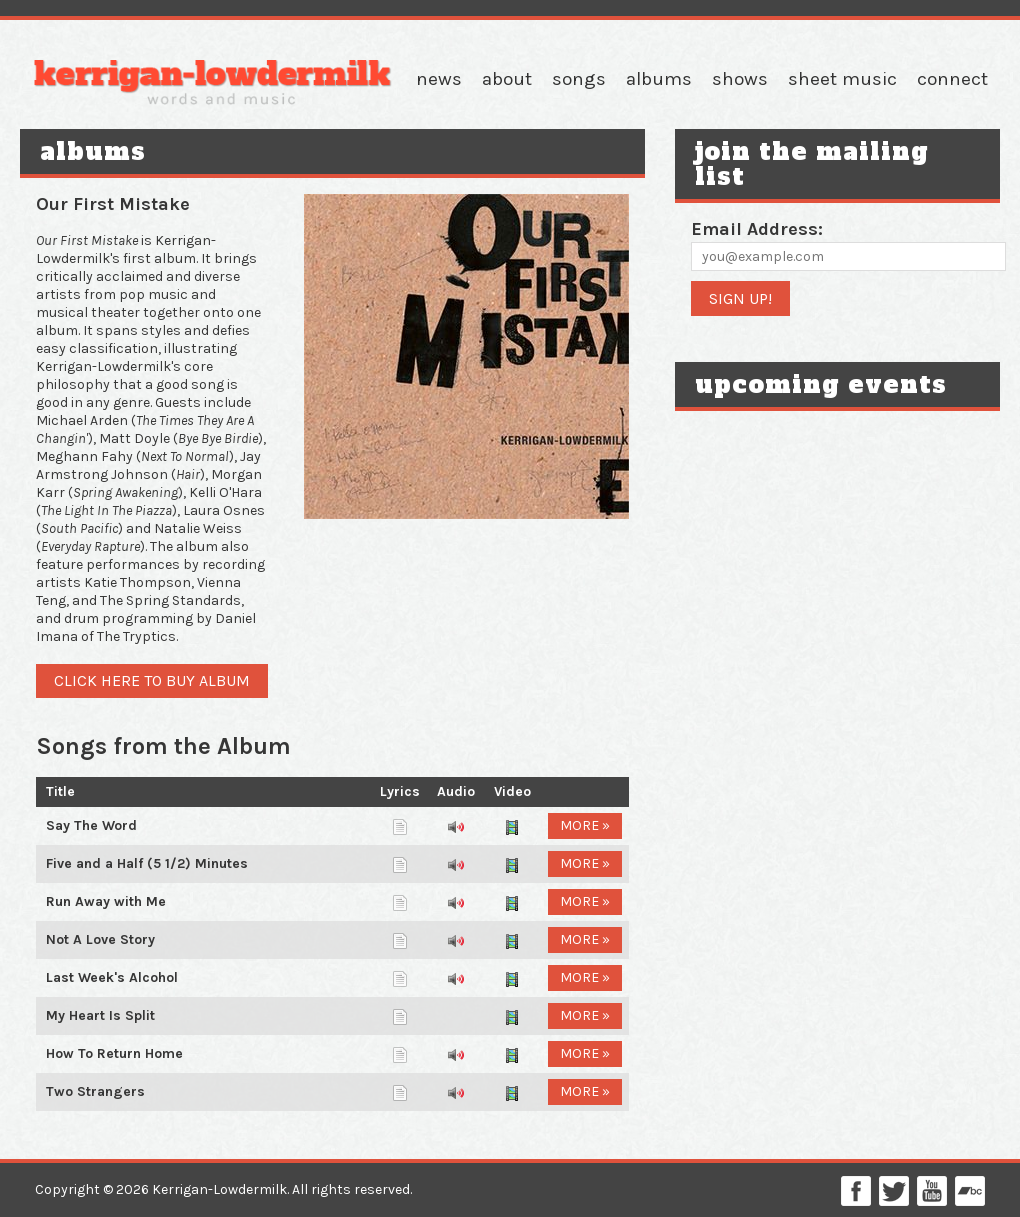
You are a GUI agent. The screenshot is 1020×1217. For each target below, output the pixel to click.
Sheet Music (842, 79)
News (439, 79)
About (507, 79)
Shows (740, 79)
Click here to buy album (152, 680)
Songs (579, 79)
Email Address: (757, 229)
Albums (659, 79)
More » (585, 825)
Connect (952, 79)
